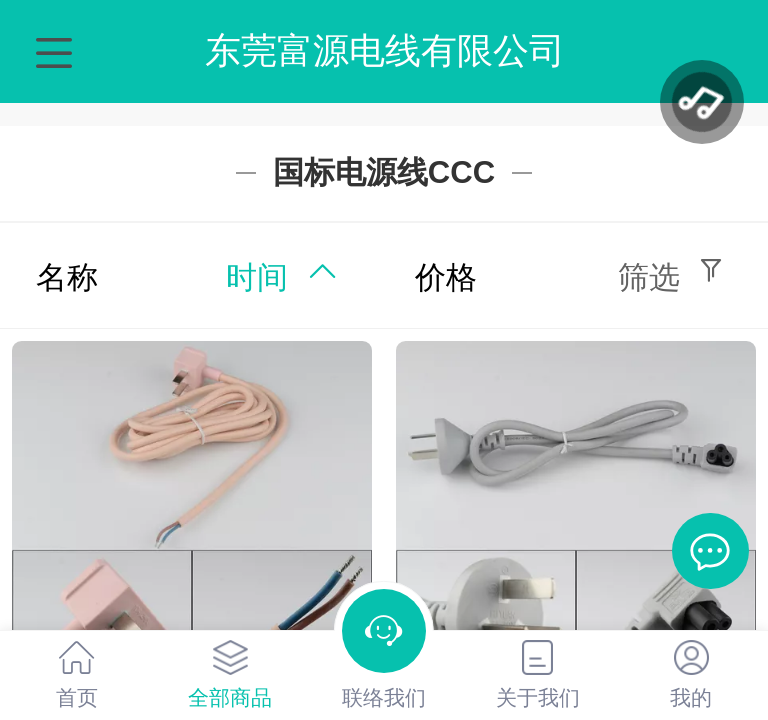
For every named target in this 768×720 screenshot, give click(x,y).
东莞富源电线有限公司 (385, 50)
